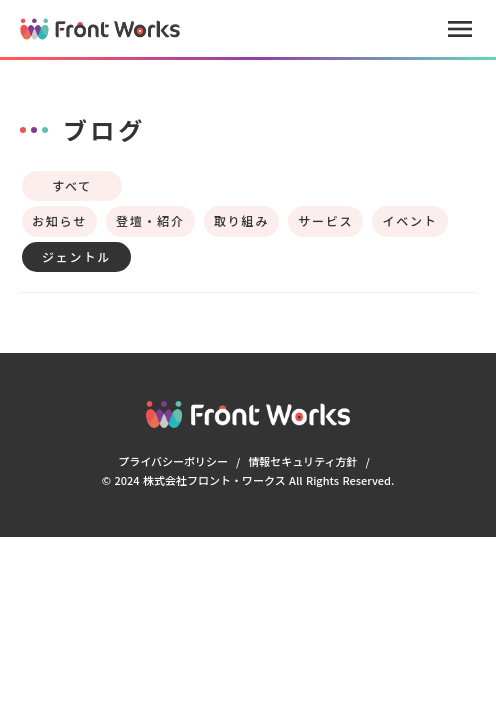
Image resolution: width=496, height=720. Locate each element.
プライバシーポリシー (173, 461)
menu (460, 29)
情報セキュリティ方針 (302, 461)
